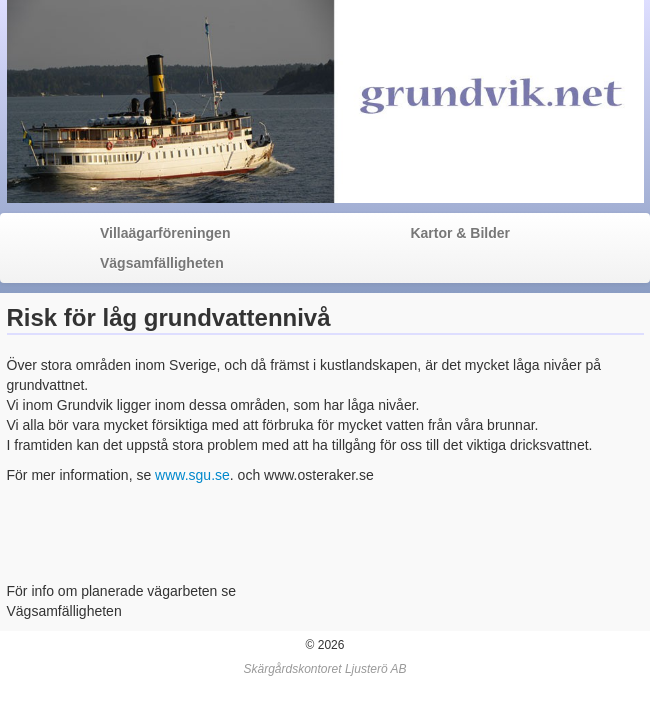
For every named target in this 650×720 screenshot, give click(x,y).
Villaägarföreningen (165, 233)
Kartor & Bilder (460, 233)
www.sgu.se (192, 475)
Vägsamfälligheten (162, 263)
